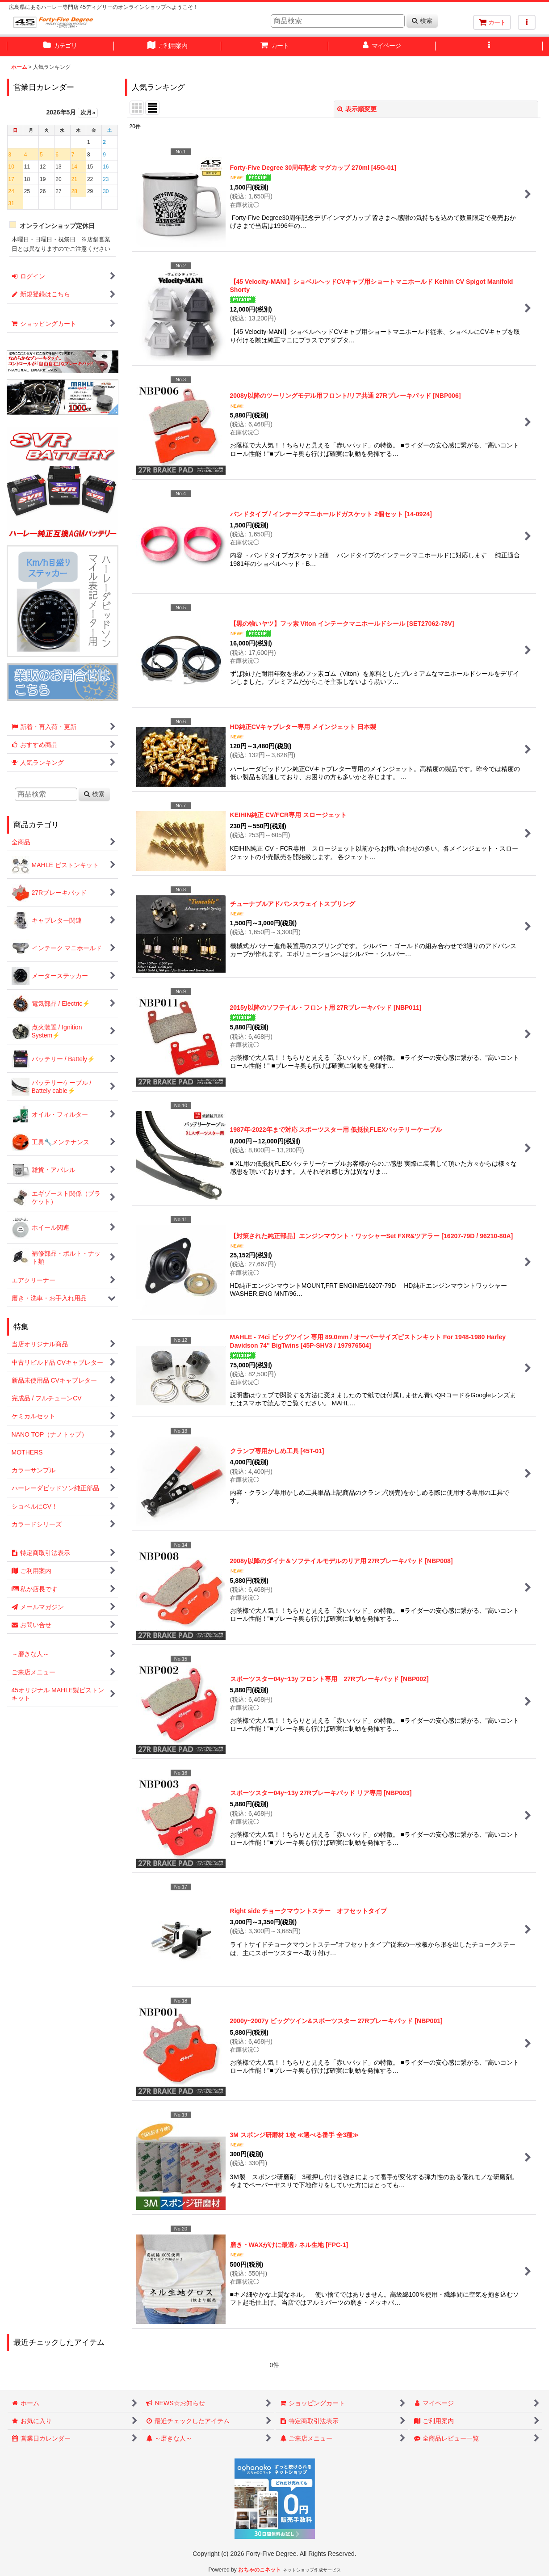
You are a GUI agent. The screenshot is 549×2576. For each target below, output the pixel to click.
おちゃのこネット (259, 2570)
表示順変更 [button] (357, 109)
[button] (527, 22)
